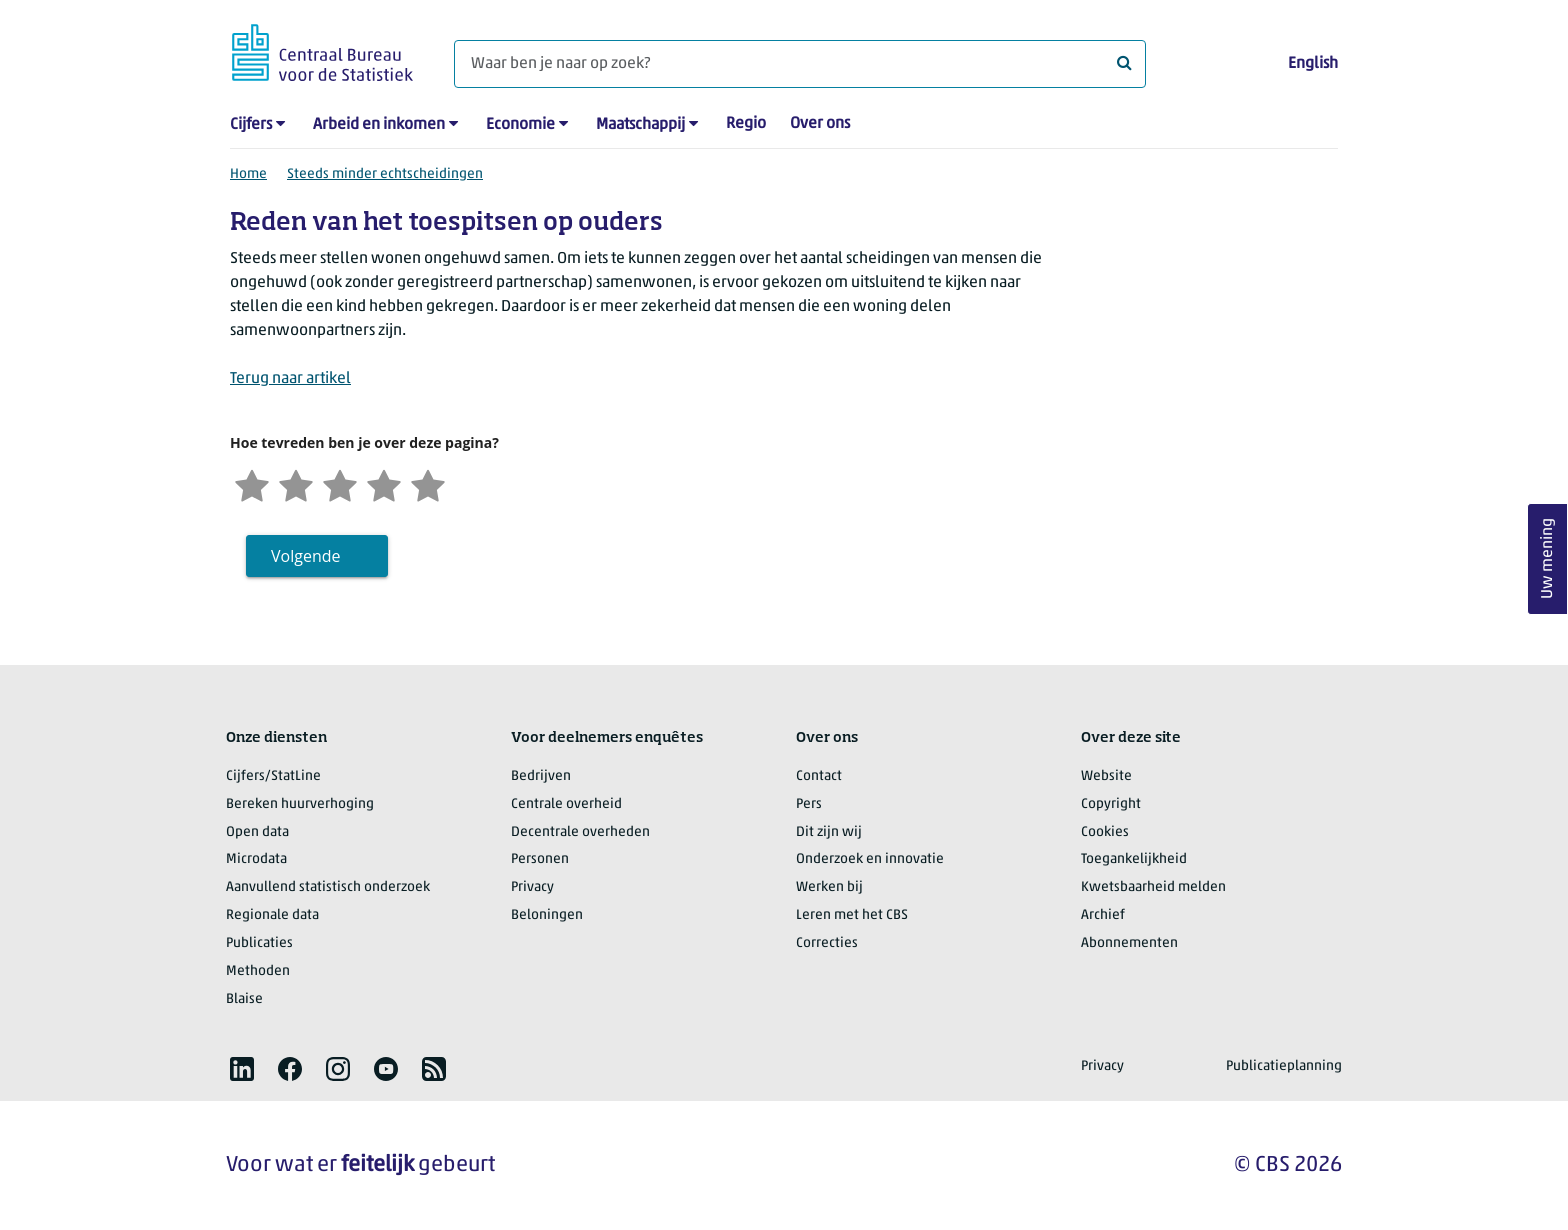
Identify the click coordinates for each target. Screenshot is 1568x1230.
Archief (1103, 915)
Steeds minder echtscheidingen (385, 174)
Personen (540, 859)
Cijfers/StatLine (273, 776)
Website (1106, 776)
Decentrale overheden (580, 832)
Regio (746, 124)
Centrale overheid (566, 804)
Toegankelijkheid (1134, 859)
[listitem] (242, 1069)
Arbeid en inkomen (379, 125)
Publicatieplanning (1284, 1066)
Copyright (1111, 804)
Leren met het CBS (852, 915)
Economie (520, 125)
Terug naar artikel (290, 379)
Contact (819, 776)
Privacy (532, 887)
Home (248, 174)
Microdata (256, 859)
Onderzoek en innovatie (870, 859)
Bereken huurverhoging (300, 804)
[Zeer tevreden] (428, 483)
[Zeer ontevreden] (252, 483)
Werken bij (829, 887)
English (1313, 64)
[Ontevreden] (296, 483)
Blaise (244, 999)
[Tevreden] (384, 483)
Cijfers (251, 125)
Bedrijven (541, 776)
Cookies (1105, 832)
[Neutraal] (340, 483)
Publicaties (259, 943)
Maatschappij (640, 125)
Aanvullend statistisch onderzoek (328, 887)
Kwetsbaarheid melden (1153, 887)
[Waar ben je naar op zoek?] (800, 64)
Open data (257, 832)
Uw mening (1548, 559)
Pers (809, 804)
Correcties (827, 943)
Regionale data (272, 915)
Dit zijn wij (829, 832)
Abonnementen (1129, 943)
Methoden (258, 971)
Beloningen (547, 915)
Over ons (820, 124)
